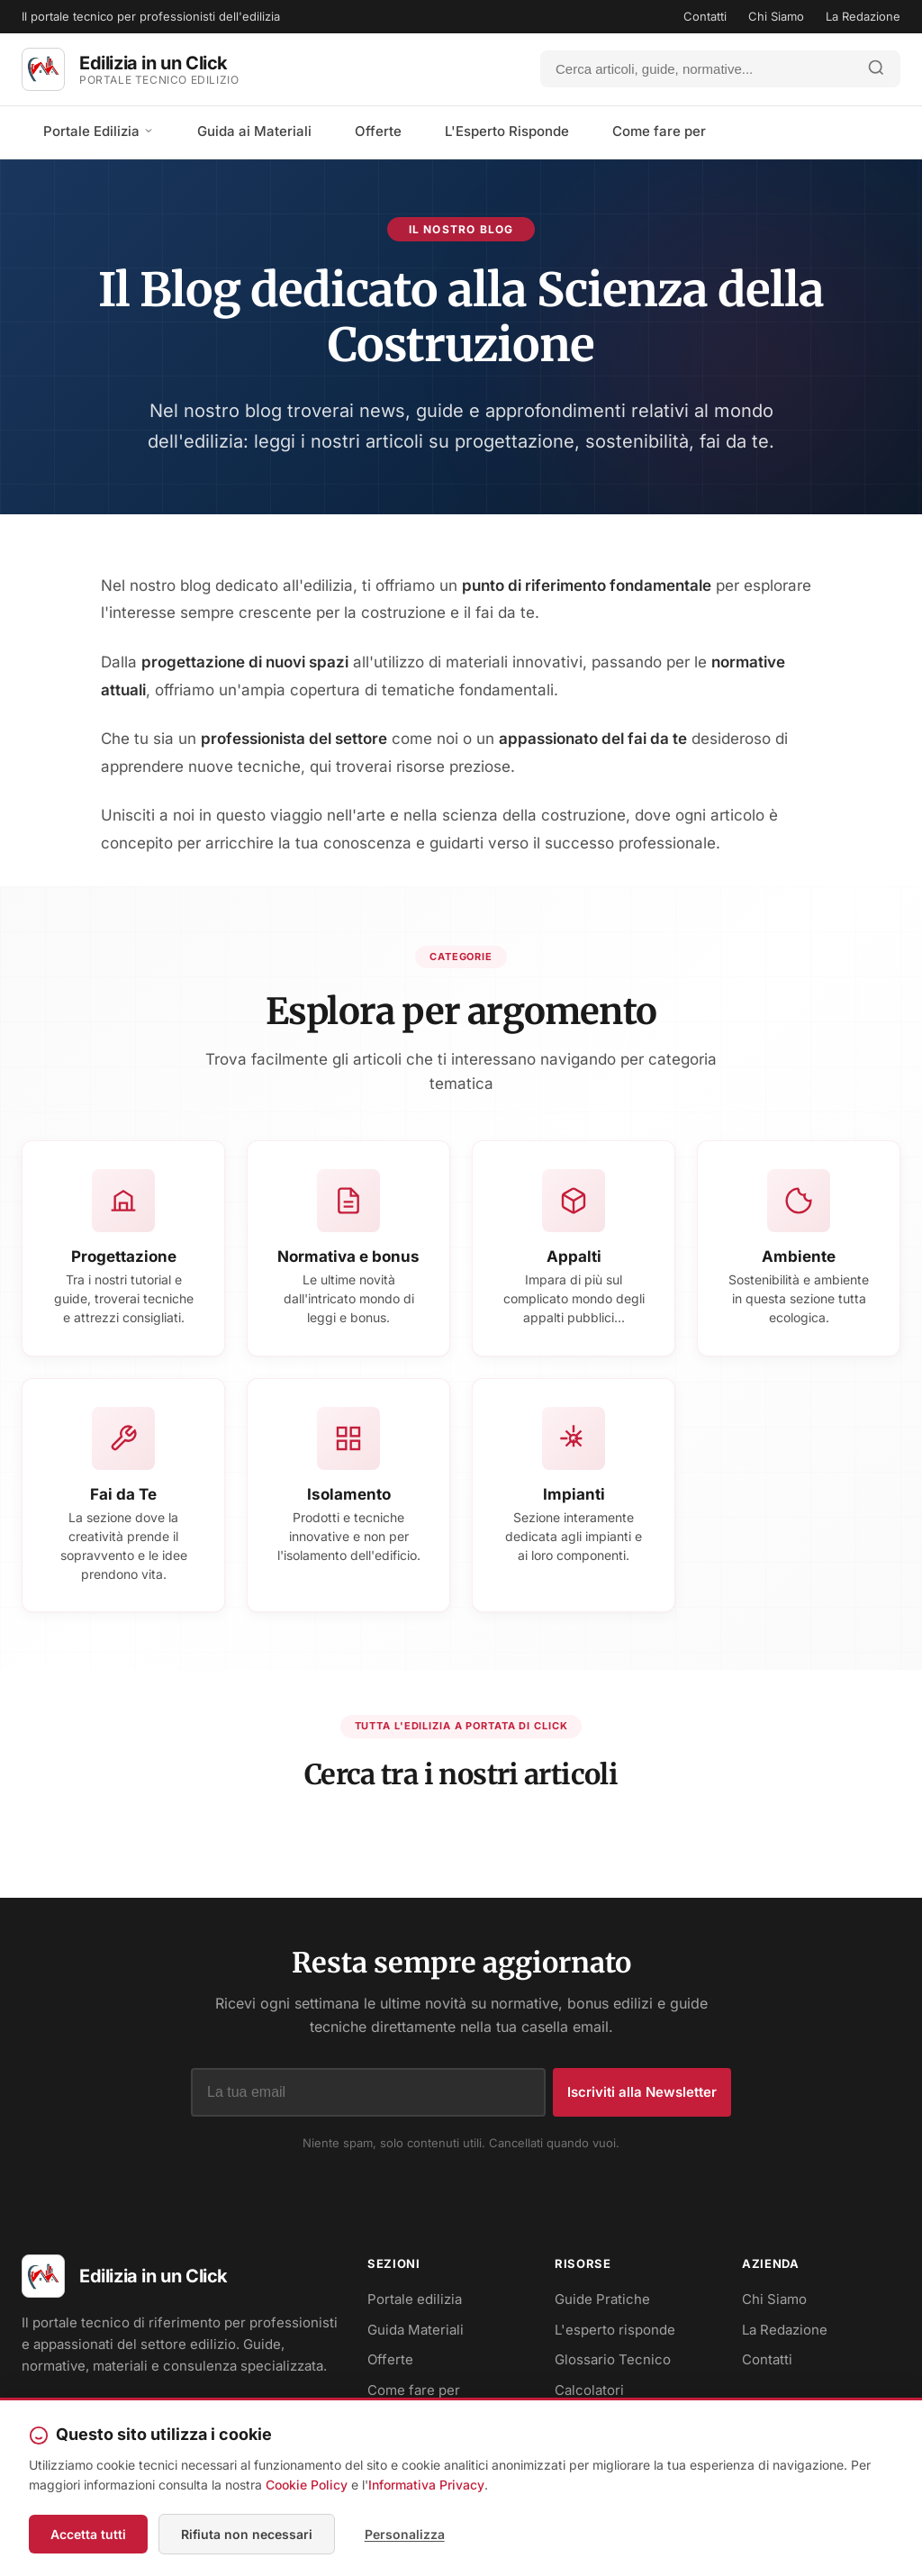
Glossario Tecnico (613, 2364)
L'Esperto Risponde (507, 131)
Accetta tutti (88, 2535)
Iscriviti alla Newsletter (642, 2097)
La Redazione (863, 16)
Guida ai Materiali (254, 131)
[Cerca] (697, 68)
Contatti (705, 16)
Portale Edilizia (98, 131)
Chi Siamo (776, 16)
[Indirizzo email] (368, 2097)
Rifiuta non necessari (246, 2535)
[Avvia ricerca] (876, 68)
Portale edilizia (414, 2304)
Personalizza (400, 2535)
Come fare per (659, 131)
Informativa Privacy (426, 2487)
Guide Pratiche (602, 2304)
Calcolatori (589, 2395)
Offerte (378, 131)
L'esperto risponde (615, 2335)
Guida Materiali (415, 2335)
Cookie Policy (307, 2487)
